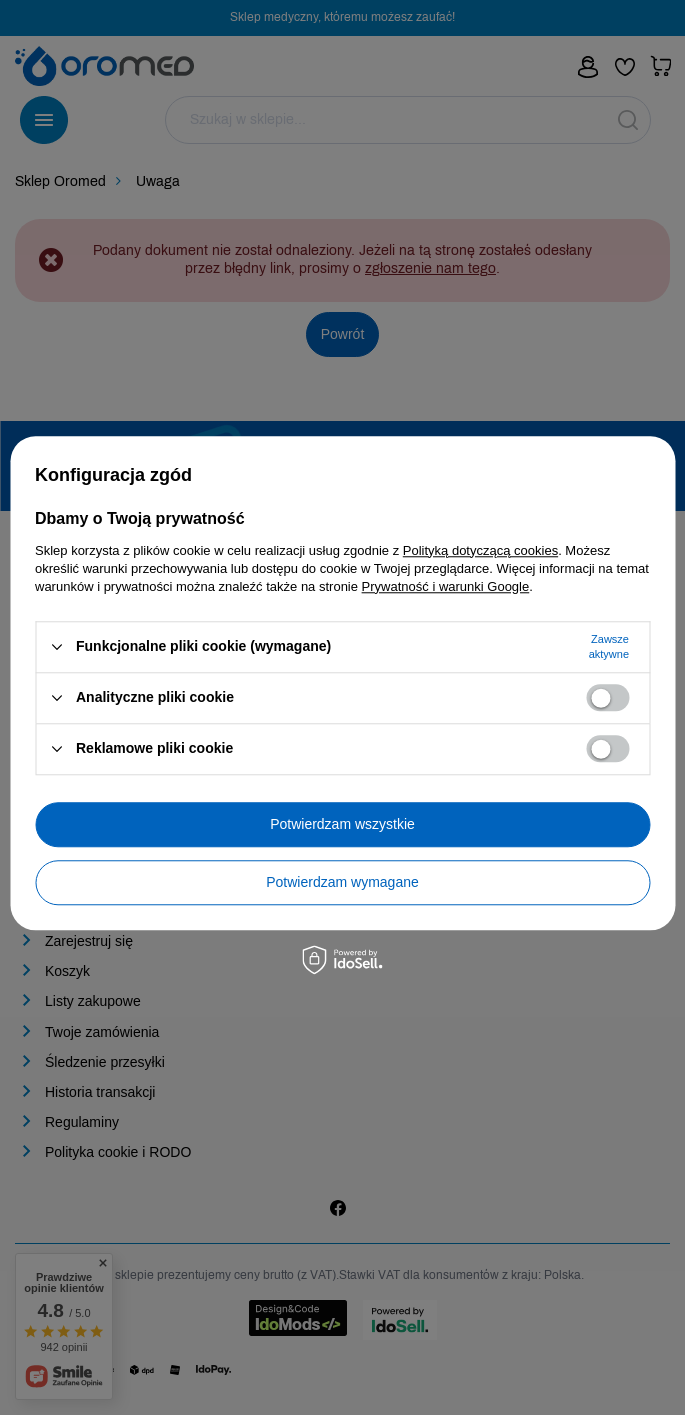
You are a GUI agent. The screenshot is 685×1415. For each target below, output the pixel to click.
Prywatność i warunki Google (446, 586)
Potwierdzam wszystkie (342, 824)
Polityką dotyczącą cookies (480, 550)
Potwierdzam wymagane (342, 882)
